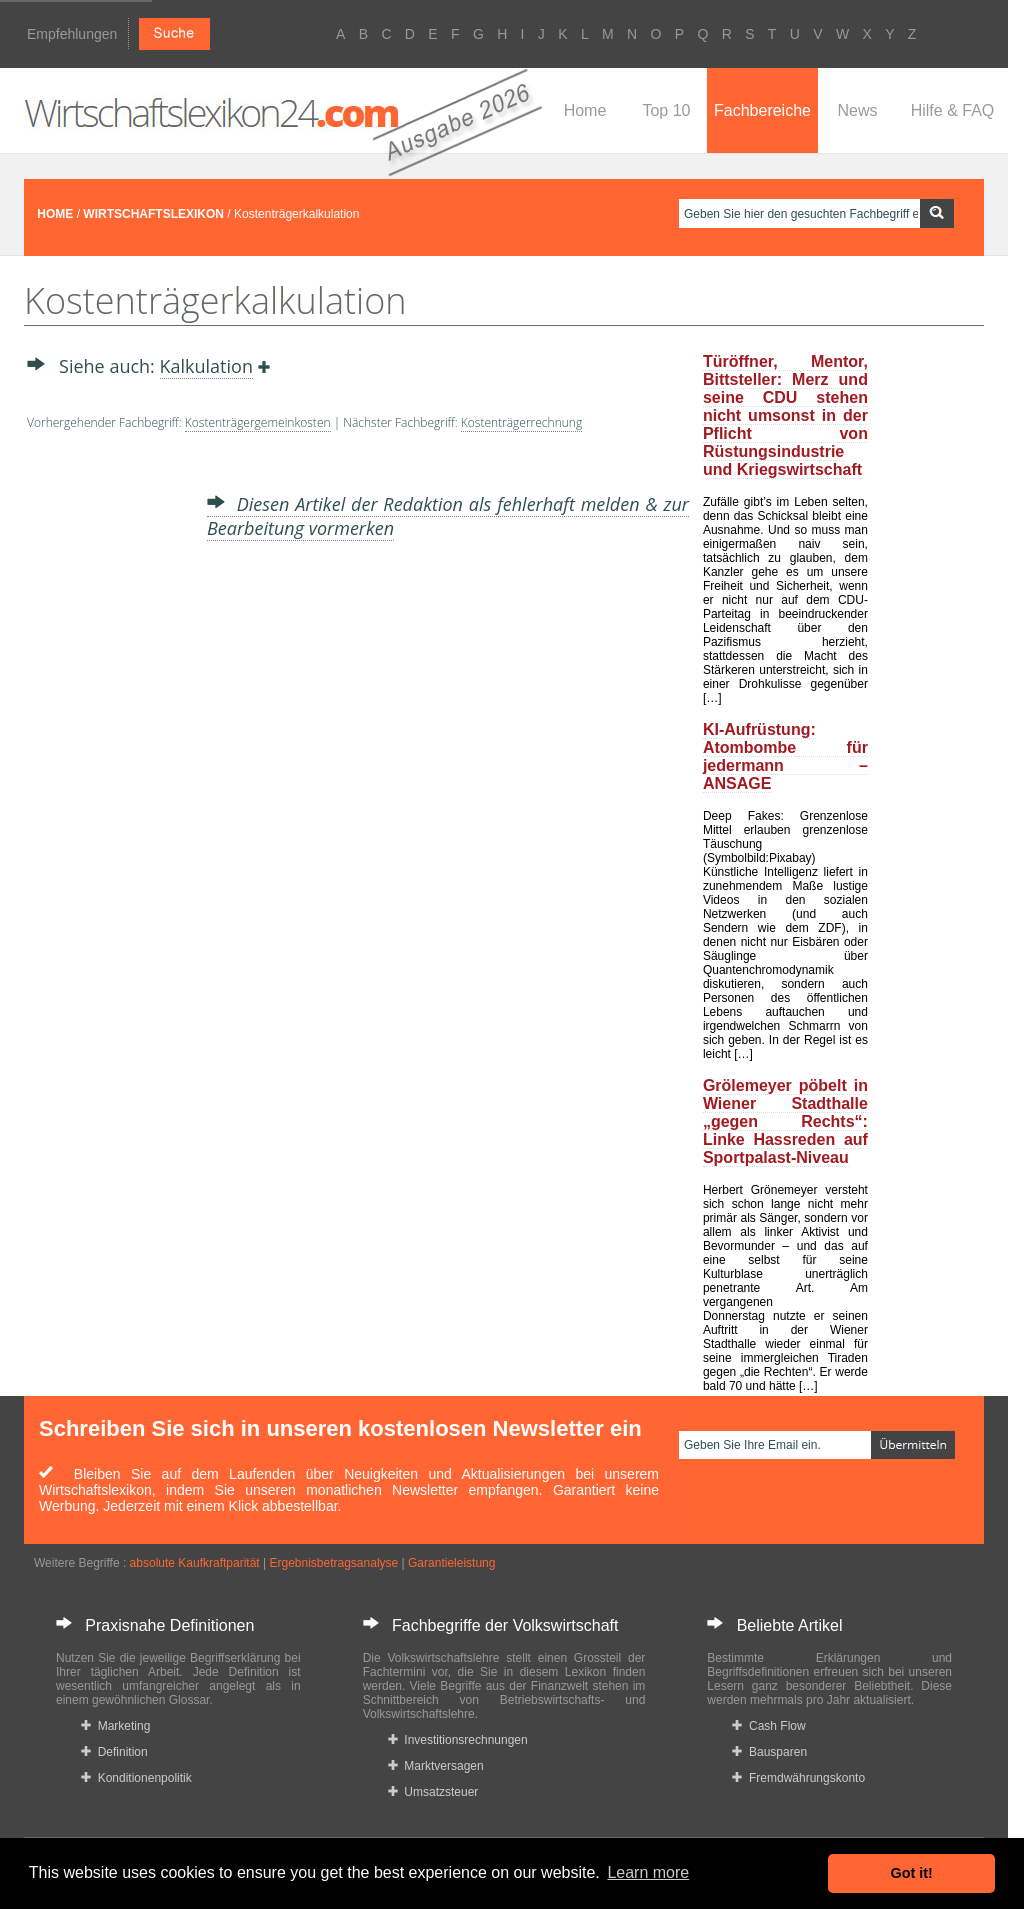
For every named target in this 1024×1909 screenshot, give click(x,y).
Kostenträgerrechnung (521, 422)
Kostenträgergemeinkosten (258, 422)
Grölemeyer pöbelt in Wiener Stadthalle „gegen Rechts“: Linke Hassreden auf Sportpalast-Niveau (785, 1121)
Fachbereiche (762, 110)
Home (585, 110)
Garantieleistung (451, 1563)
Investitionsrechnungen (458, 1740)
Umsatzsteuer (433, 1792)
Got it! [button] (912, 1873)
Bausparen (769, 1752)
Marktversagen (436, 1766)
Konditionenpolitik (136, 1778)
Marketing (115, 1726)
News (857, 110)
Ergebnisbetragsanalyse (333, 1563)
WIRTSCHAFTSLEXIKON (153, 214)
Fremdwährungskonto (798, 1778)
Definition (114, 1752)
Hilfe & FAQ (953, 110)
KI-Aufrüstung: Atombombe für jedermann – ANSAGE (785, 756)
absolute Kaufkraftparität (195, 1563)
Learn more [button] (648, 1872)
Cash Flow (768, 1726)
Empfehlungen (72, 34)
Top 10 (666, 110)
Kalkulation (206, 366)
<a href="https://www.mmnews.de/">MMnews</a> (107, 758)
